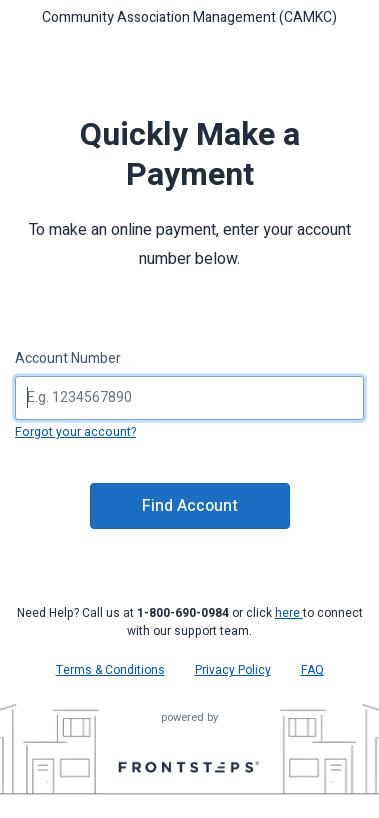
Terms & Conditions (110, 670)
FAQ (312, 670)
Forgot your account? (75, 432)
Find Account (190, 506)
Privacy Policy (233, 670)
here (289, 613)
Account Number (68, 358)
